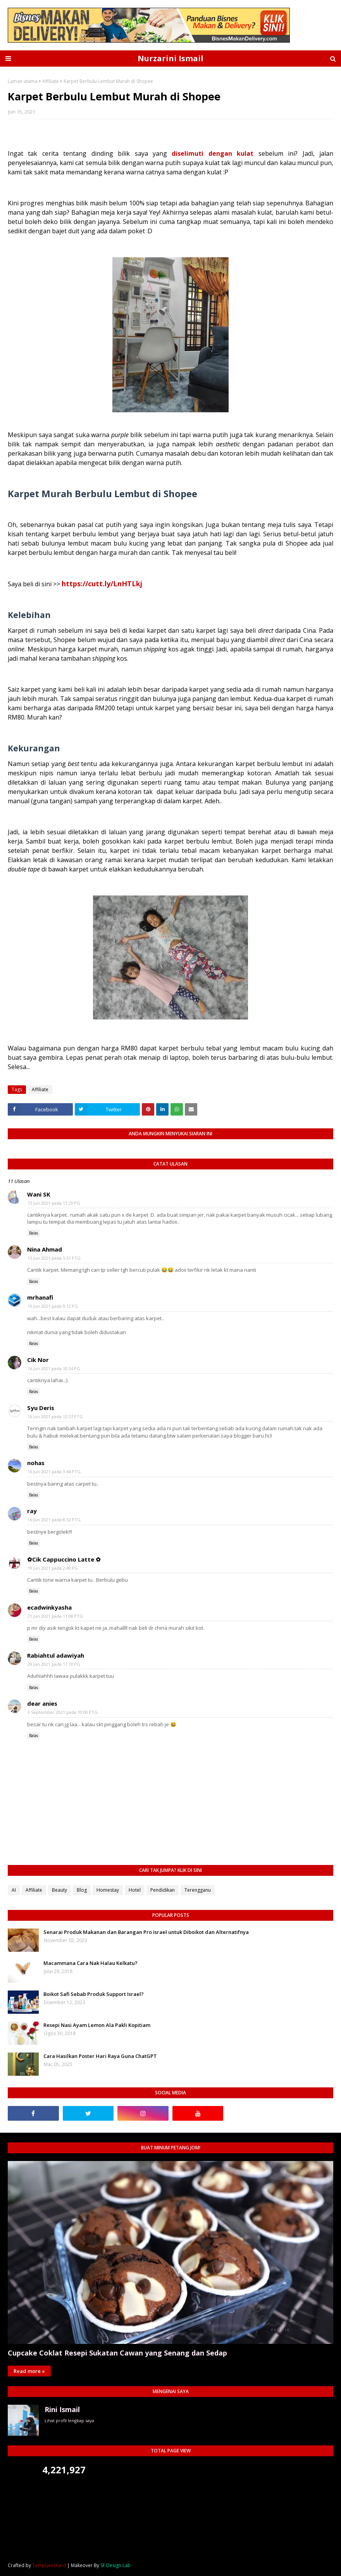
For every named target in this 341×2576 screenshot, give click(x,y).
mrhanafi (40, 1297)
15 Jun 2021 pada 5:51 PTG (54, 1258)
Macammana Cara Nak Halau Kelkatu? (90, 1963)
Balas (33, 1233)
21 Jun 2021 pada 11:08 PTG (55, 1616)
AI (14, 1890)
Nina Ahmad (44, 1249)
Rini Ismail (62, 2409)
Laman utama (23, 81)
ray (32, 1511)
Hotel (135, 1890)
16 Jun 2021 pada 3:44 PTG (54, 1471)
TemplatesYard (49, 2565)
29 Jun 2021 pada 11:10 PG (54, 1664)
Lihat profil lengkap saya (69, 2420)
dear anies (42, 1703)
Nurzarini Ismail (170, 58)
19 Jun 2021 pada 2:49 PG (53, 1568)
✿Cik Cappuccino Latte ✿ (64, 1559)
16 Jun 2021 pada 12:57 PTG (55, 1416)
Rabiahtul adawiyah (55, 1655)
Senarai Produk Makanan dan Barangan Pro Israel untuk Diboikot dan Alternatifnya (146, 1932)
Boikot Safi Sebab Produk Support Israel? (93, 1994)
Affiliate (50, 81)
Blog (82, 1890)
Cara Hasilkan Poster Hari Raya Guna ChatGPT (100, 2056)
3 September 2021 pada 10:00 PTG (63, 1712)
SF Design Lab (115, 2565)
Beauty (59, 1890)
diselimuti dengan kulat (212, 153)
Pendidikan (162, 1890)
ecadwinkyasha (49, 1607)
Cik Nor (38, 1360)
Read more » (29, 2371)
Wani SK (38, 1194)
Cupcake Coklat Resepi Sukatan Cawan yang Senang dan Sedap (117, 2352)
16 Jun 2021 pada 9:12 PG (53, 1306)
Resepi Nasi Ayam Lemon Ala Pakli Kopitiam (96, 2025)
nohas (36, 1463)
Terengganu (197, 1890)
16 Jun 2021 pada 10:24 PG (54, 1368)
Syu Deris (40, 1408)
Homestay (107, 1890)
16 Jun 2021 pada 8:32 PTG (54, 1519)
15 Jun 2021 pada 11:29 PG (54, 1203)
